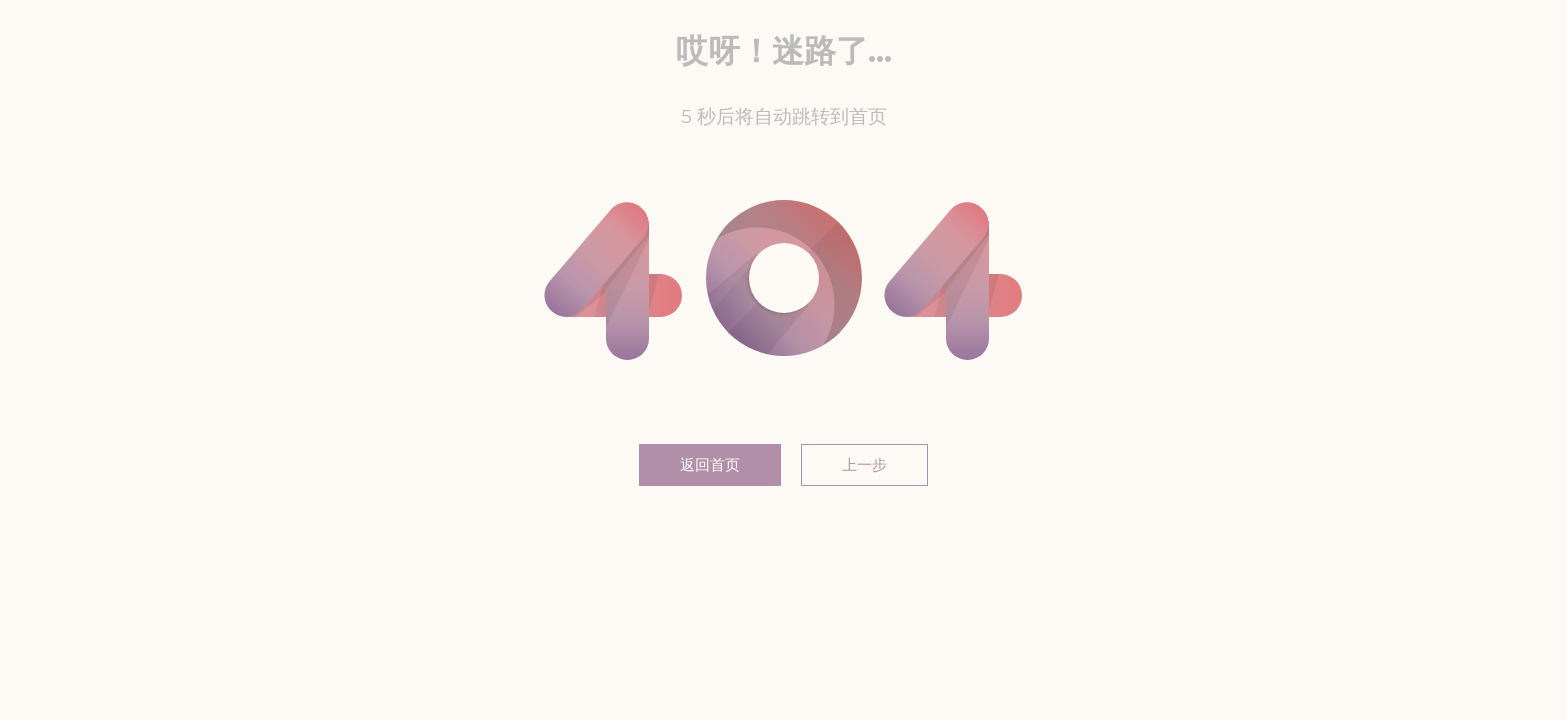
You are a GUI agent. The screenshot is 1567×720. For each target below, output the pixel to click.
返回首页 (710, 464)
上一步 (864, 464)
